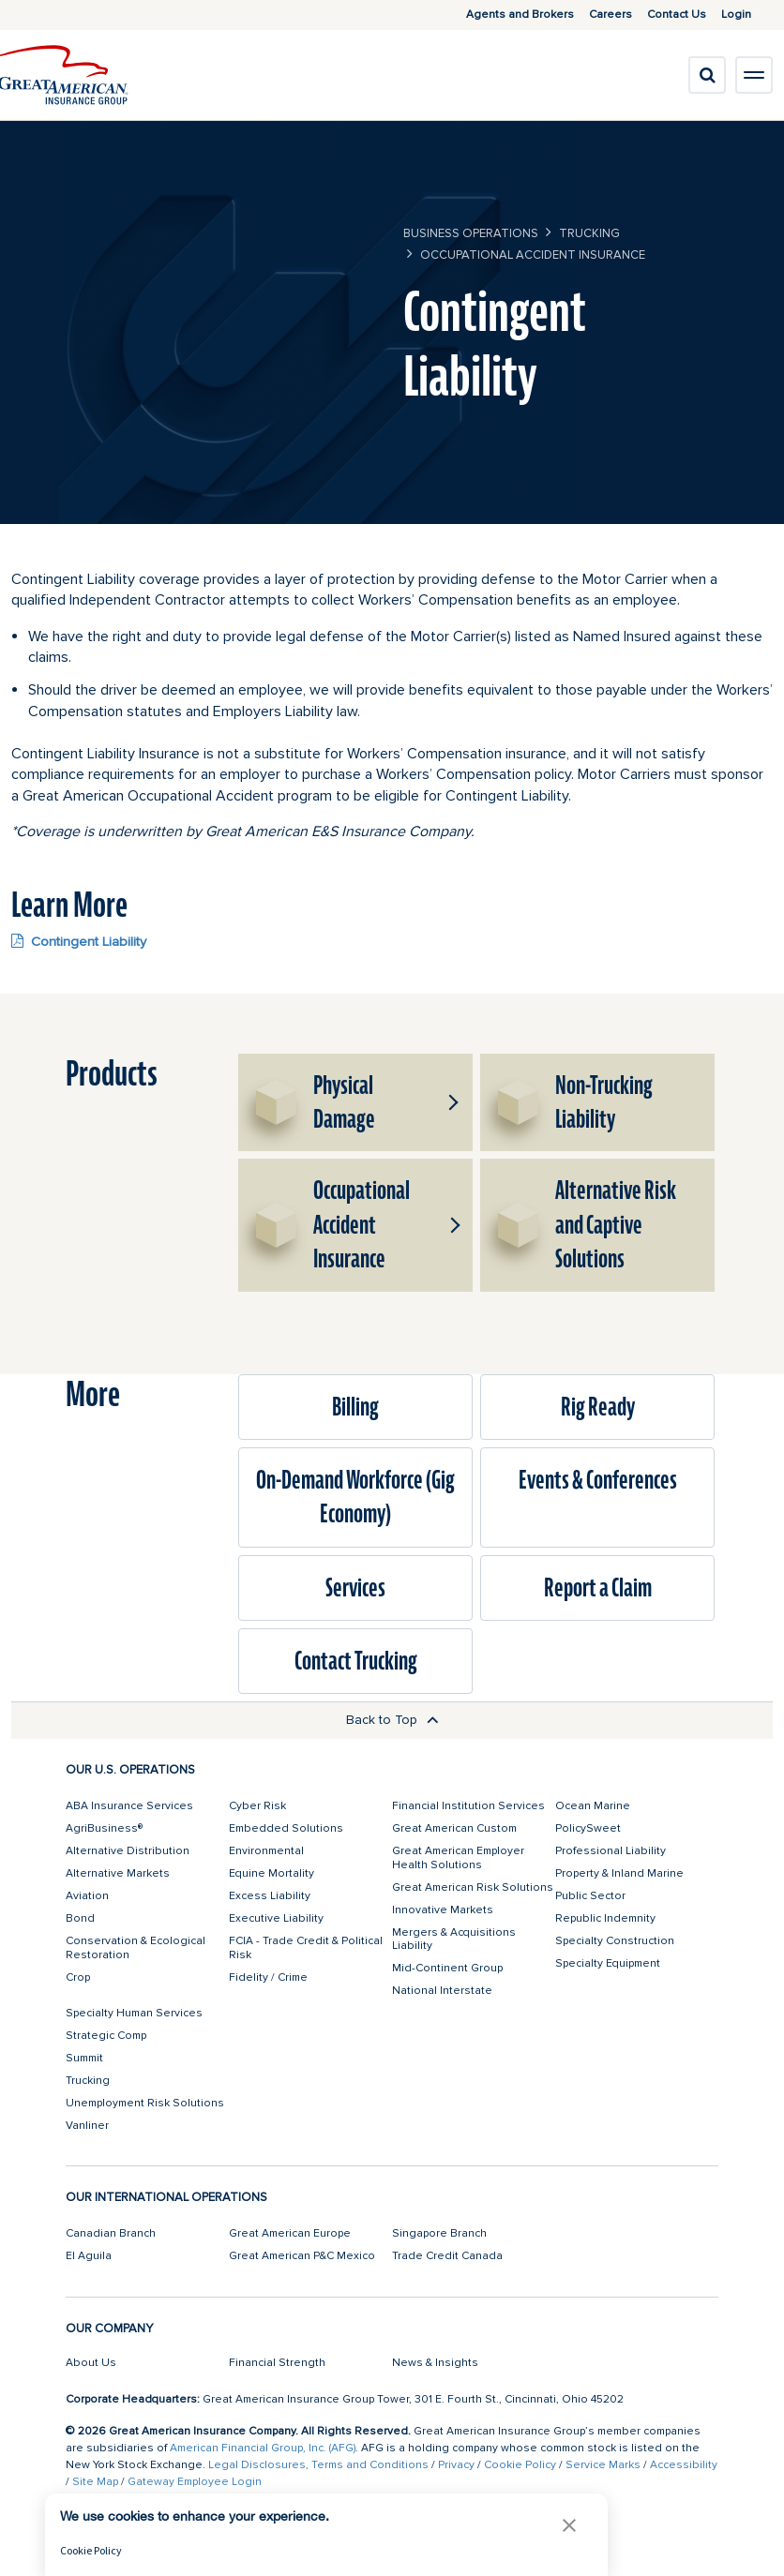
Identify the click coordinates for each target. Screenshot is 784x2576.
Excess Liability (269, 1896)
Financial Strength (277, 2363)
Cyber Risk (257, 1806)
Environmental (266, 1851)
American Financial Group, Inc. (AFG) (262, 2448)
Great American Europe (290, 2233)
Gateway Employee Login (195, 2482)
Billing (355, 1407)
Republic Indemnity (605, 1918)
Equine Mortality (271, 1873)
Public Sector (590, 1896)
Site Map (95, 2482)
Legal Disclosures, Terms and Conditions (318, 2465)
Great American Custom (454, 1828)
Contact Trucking (355, 1661)
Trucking (589, 233)
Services (355, 1588)
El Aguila (89, 2256)
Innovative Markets (442, 1910)
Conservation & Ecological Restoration (135, 1947)
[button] (451, 1102)
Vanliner (87, 2126)
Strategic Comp (106, 2036)
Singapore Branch (439, 2233)
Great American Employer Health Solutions (458, 1857)
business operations (470, 233)
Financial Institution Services (468, 1806)
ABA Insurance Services (129, 1806)
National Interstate (442, 1991)
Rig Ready (598, 1407)
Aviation (87, 1896)
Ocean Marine (592, 1806)
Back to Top (392, 1720)
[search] (707, 75)
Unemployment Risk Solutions (145, 2103)
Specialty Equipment (607, 1963)
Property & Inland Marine (619, 1873)
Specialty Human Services (134, 2013)
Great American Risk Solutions (472, 1887)
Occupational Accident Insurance (532, 254)
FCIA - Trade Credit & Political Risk (306, 1947)
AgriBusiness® (104, 1828)
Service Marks (603, 2465)
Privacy (456, 2465)
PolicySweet (588, 1828)
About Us (91, 2363)
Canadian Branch (111, 2233)
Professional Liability (610, 1851)
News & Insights (435, 2363)
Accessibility (683, 2465)
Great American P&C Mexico (302, 2256)
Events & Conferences (598, 1480)
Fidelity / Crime (268, 1977)
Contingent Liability (78, 941)
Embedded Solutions (286, 1828)
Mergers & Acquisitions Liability (454, 1939)
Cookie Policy (520, 2465)
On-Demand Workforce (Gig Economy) (355, 1497)
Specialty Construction (614, 1941)
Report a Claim (598, 1588)
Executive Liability (276, 1918)
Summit (84, 2058)
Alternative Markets (118, 1873)
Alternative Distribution (127, 1851)
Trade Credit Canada (447, 2256)
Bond (80, 1918)
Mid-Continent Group (447, 1968)
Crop (78, 1977)
